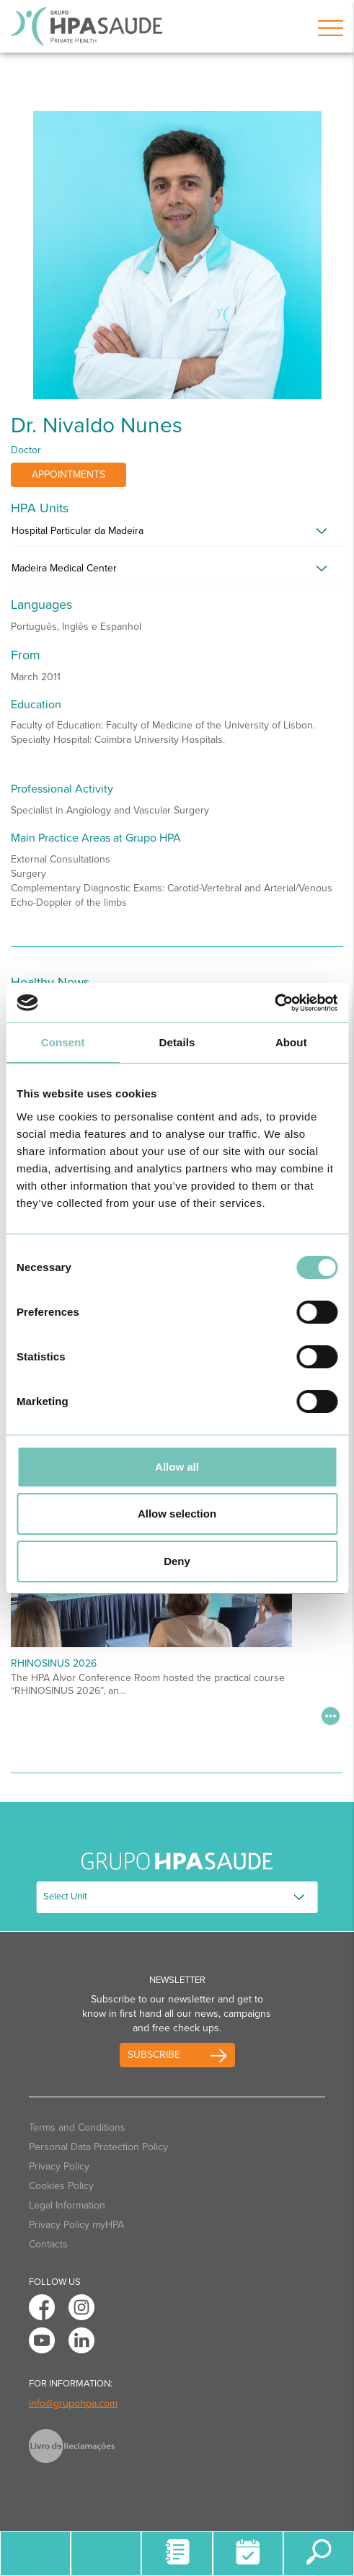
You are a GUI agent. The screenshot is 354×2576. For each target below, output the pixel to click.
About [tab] (291, 1042)
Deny (177, 1561)
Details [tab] (177, 1042)
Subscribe (154, 2055)
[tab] (177, 534)
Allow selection (177, 1513)
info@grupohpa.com (73, 2403)
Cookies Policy (61, 2186)
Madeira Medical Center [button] (64, 568)
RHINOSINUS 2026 (54, 1663)
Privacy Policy (59, 2166)
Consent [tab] (63, 1042)
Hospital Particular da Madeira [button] (77, 531)
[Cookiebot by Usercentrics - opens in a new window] (274, 1003)
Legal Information (67, 2205)
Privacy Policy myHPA (76, 2225)
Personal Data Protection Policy (98, 2147)
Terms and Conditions (77, 2127)
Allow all (177, 1467)
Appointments (68, 474)
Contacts (48, 2244)
